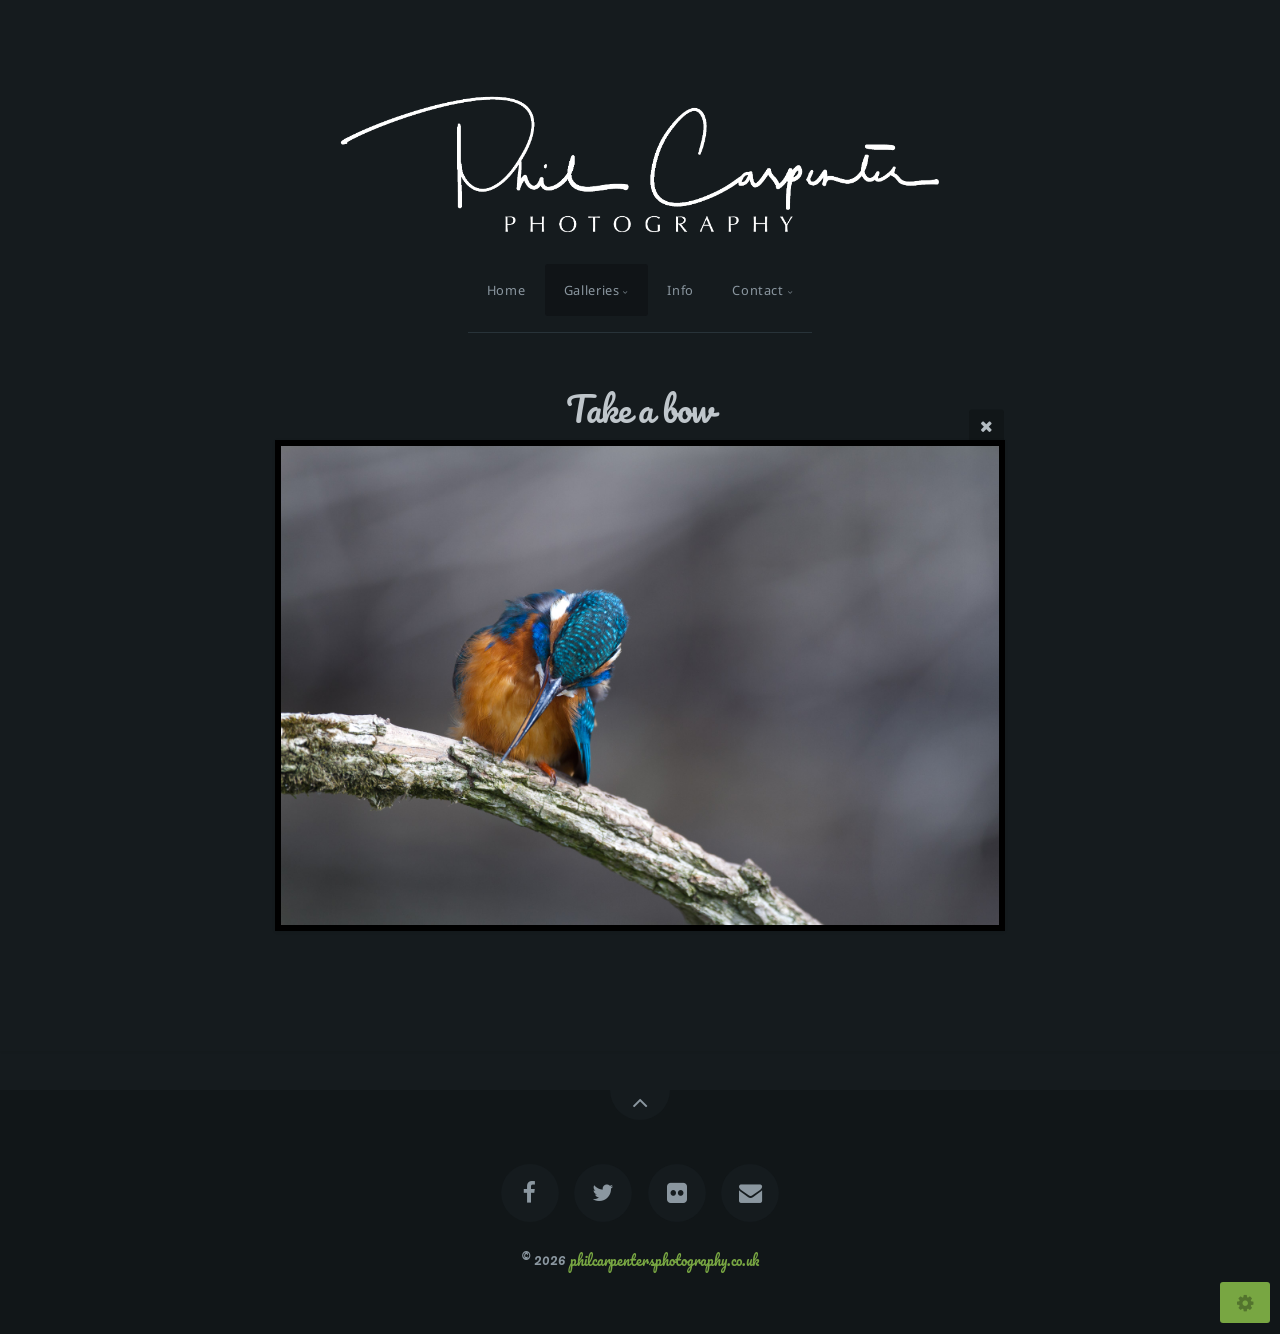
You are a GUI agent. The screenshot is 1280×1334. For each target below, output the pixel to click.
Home (506, 290)
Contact (757, 290)
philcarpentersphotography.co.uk (664, 1259)
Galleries (592, 290)
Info (680, 290)
